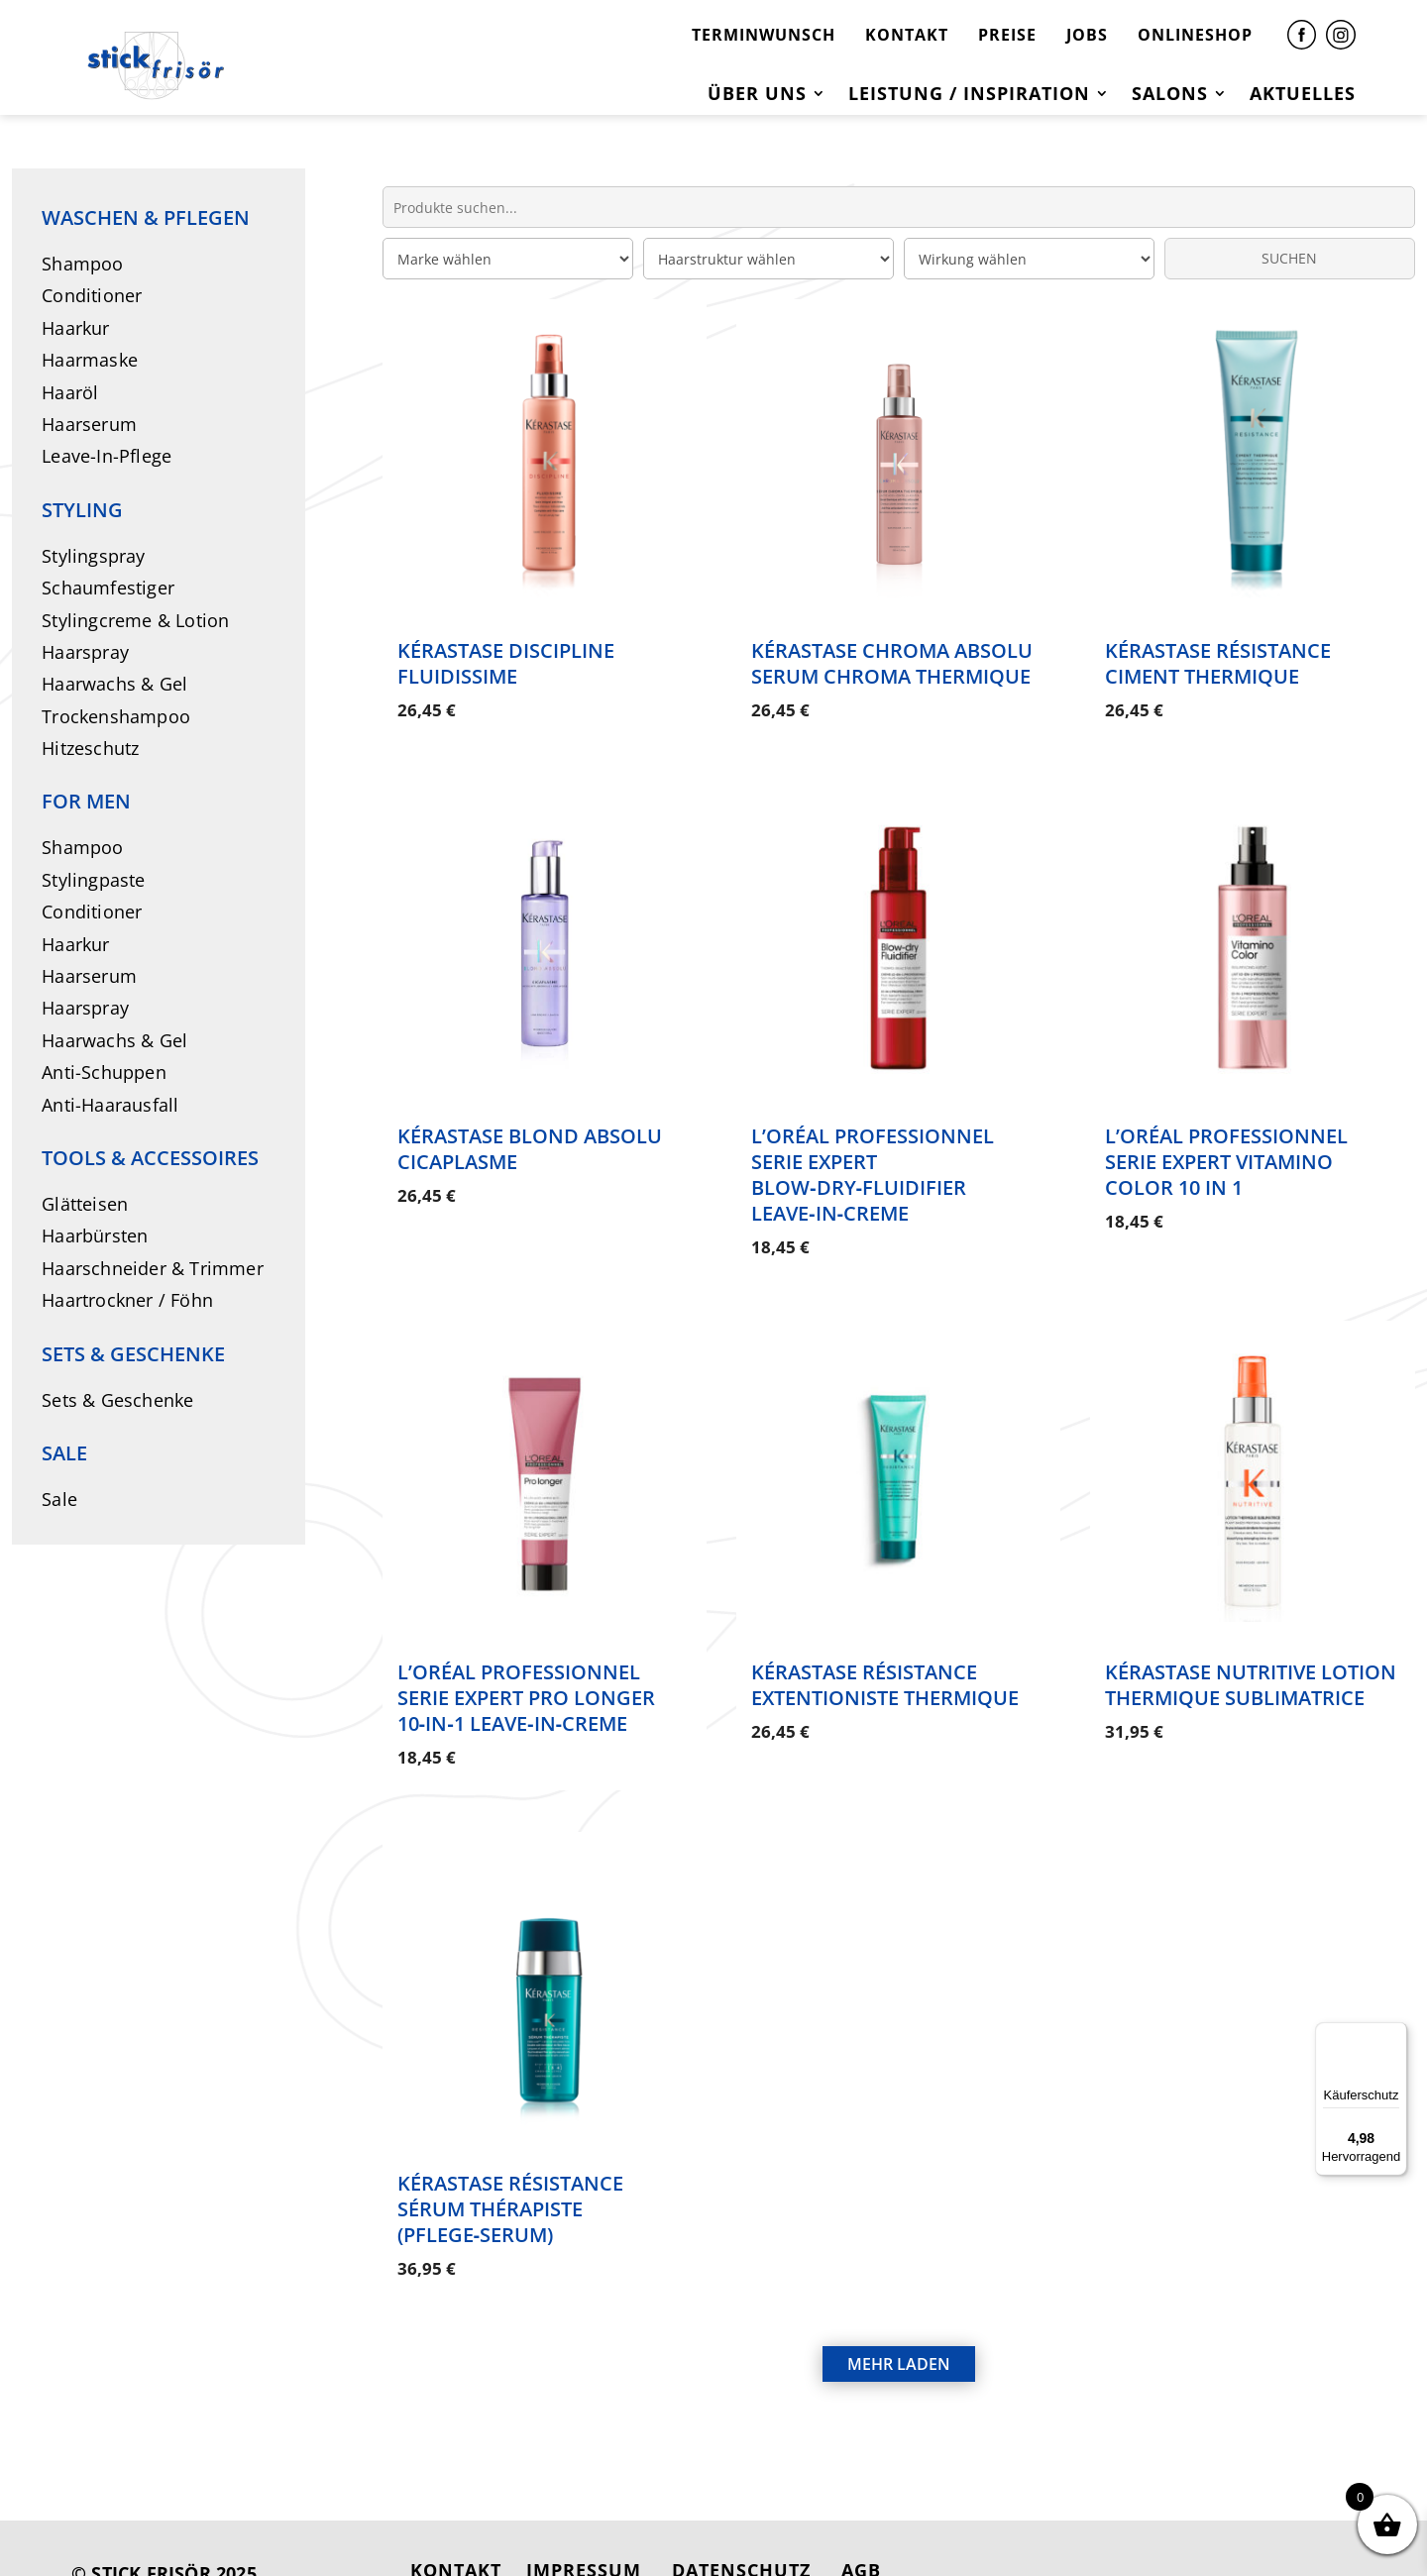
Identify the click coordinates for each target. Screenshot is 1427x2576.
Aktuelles (1303, 95)
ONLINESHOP (1195, 35)
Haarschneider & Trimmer (153, 1268)
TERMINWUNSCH (763, 35)
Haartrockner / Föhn (127, 1300)
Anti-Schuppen (104, 1072)
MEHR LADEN (898, 2318)
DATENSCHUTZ (741, 2524)
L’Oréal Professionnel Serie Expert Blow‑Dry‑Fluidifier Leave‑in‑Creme (872, 1163)
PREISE (1007, 35)
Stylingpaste (93, 880)
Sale (59, 1499)
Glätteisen (85, 1204)
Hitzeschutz (90, 748)
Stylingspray (93, 556)
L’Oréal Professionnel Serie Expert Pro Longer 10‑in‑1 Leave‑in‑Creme (526, 1675)
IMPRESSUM (583, 2524)
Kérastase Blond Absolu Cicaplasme (529, 1137)
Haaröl (70, 392)
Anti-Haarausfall (110, 1105)
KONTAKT (906, 35)
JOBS (1087, 35)
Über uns (757, 95)
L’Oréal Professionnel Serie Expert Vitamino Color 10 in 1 (1226, 1150)
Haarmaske (90, 360)
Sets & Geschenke (117, 1400)
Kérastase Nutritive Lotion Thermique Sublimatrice (1250, 1662)
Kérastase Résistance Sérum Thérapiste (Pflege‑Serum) (510, 2174)
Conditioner (92, 295)
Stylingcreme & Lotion (135, 620)
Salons (1170, 95)
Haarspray (85, 652)
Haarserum (89, 424)
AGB (861, 2524)
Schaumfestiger (108, 587)
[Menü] (1395, 2034)
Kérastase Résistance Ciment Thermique (1218, 663)
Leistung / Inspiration (969, 95)
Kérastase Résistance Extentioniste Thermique (885, 1662)
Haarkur (75, 328)
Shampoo (82, 263)
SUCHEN (1289, 258)
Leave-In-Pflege (106, 456)
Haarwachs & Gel (114, 684)
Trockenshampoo (116, 716)
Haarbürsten (95, 1235)
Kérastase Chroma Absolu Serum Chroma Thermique (892, 663)
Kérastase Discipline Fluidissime (505, 663)
